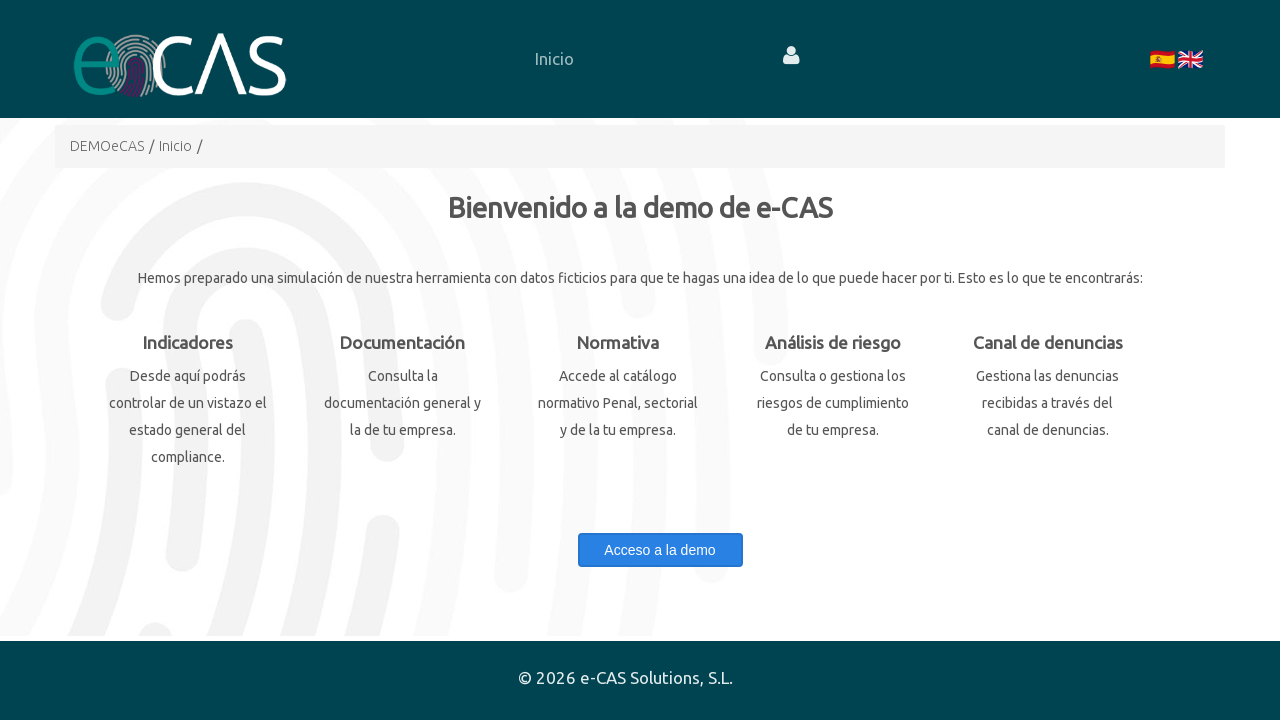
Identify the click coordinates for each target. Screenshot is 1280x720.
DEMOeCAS (107, 146)
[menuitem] (554, 59)
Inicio (175, 146)
